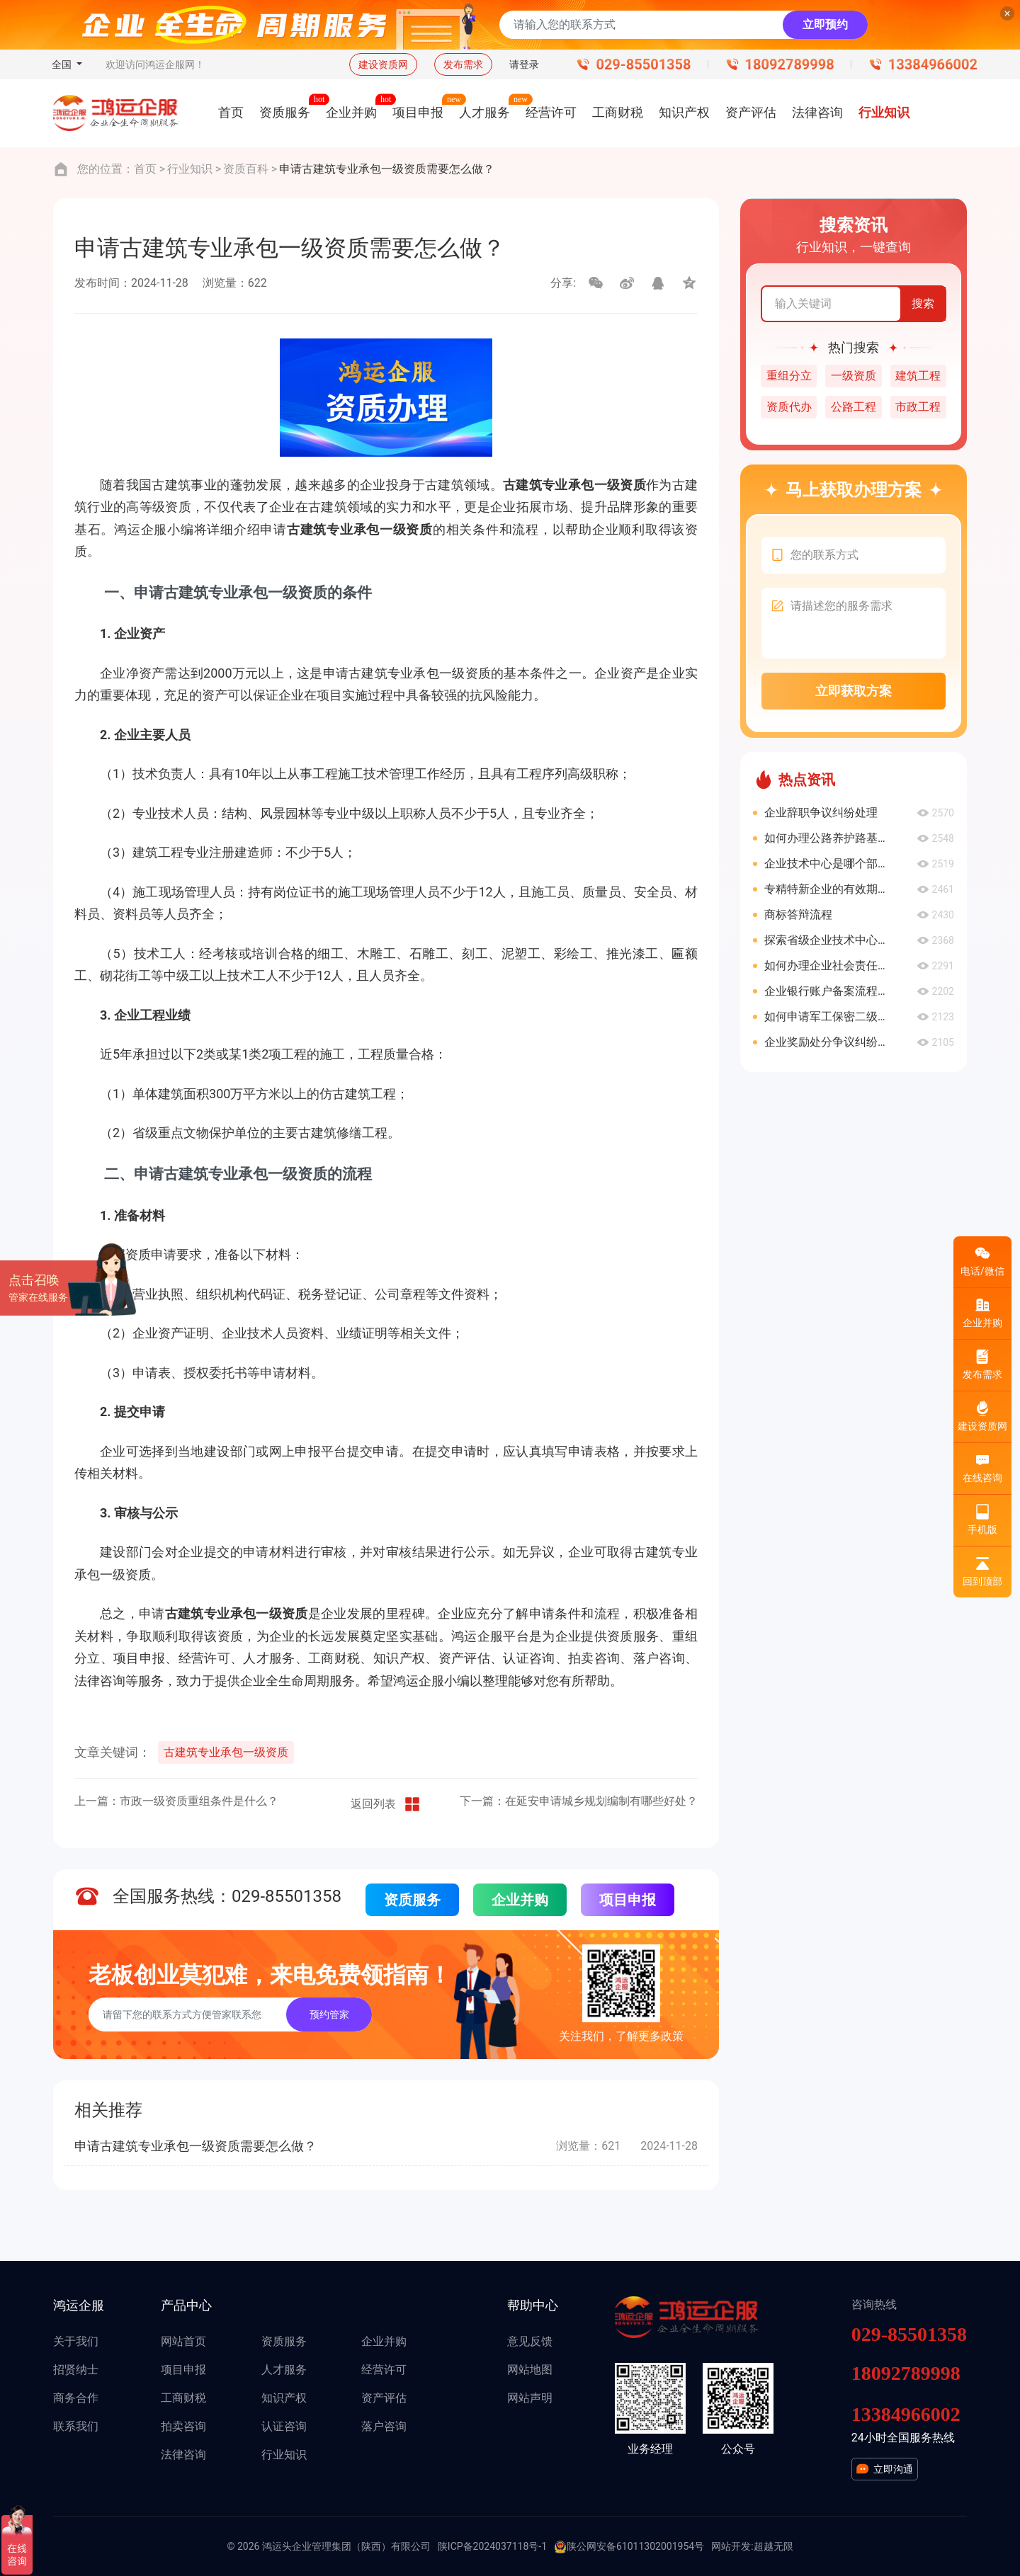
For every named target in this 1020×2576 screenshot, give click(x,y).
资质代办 (789, 407)
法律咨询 (183, 2454)
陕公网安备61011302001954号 (629, 2547)
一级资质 (853, 375)
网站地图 (529, 2369)
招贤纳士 (75, 2369)
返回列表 (386, 1804)
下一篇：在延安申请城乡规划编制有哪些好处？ (579, 1801)
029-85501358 (643, 64)
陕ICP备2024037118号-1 (492, 2546)
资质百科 (245, 169)
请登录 (524, 64)
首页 (145, 169)
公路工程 (853, 407)
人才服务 (284, 2369)
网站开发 (731, 2546)
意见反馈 (529, 2341)
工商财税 (183, 2398)
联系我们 (75, 2426)
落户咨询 (384, 2426)
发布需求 (463, 64)
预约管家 (329, 2014)
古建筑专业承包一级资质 (226, 1752)
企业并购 (520, 1899)
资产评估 (384, 2398)
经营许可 (384, 2369)
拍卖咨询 (183, 2426)
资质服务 (412, 1899)
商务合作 (75, 2398)
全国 (63, 64)
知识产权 (284, 2398)
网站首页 (183, 2341)
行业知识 (189, 169)
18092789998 (789, 64)
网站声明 (529, 2398)
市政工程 (918, 407)
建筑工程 (918, 375)
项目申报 (627, 1899)
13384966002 (933, 64)
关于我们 (75, 2341)
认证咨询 (284, 2426)
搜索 (923, 303)
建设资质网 (383, 64)
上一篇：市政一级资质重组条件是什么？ (176, 1801)
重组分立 (789, 375)
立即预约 (825, 24)
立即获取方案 (853, 690)
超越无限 (773, 2546)
